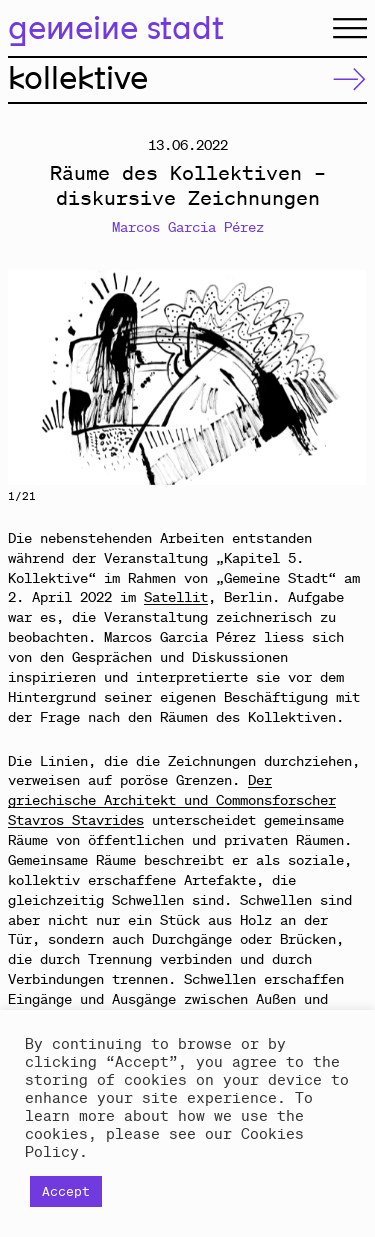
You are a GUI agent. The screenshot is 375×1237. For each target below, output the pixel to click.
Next (278, 377)
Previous (98, 377)
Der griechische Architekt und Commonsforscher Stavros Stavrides (172, 800)
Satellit (176, 597)
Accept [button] (66, 1191)
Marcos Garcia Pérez (188, 227)
